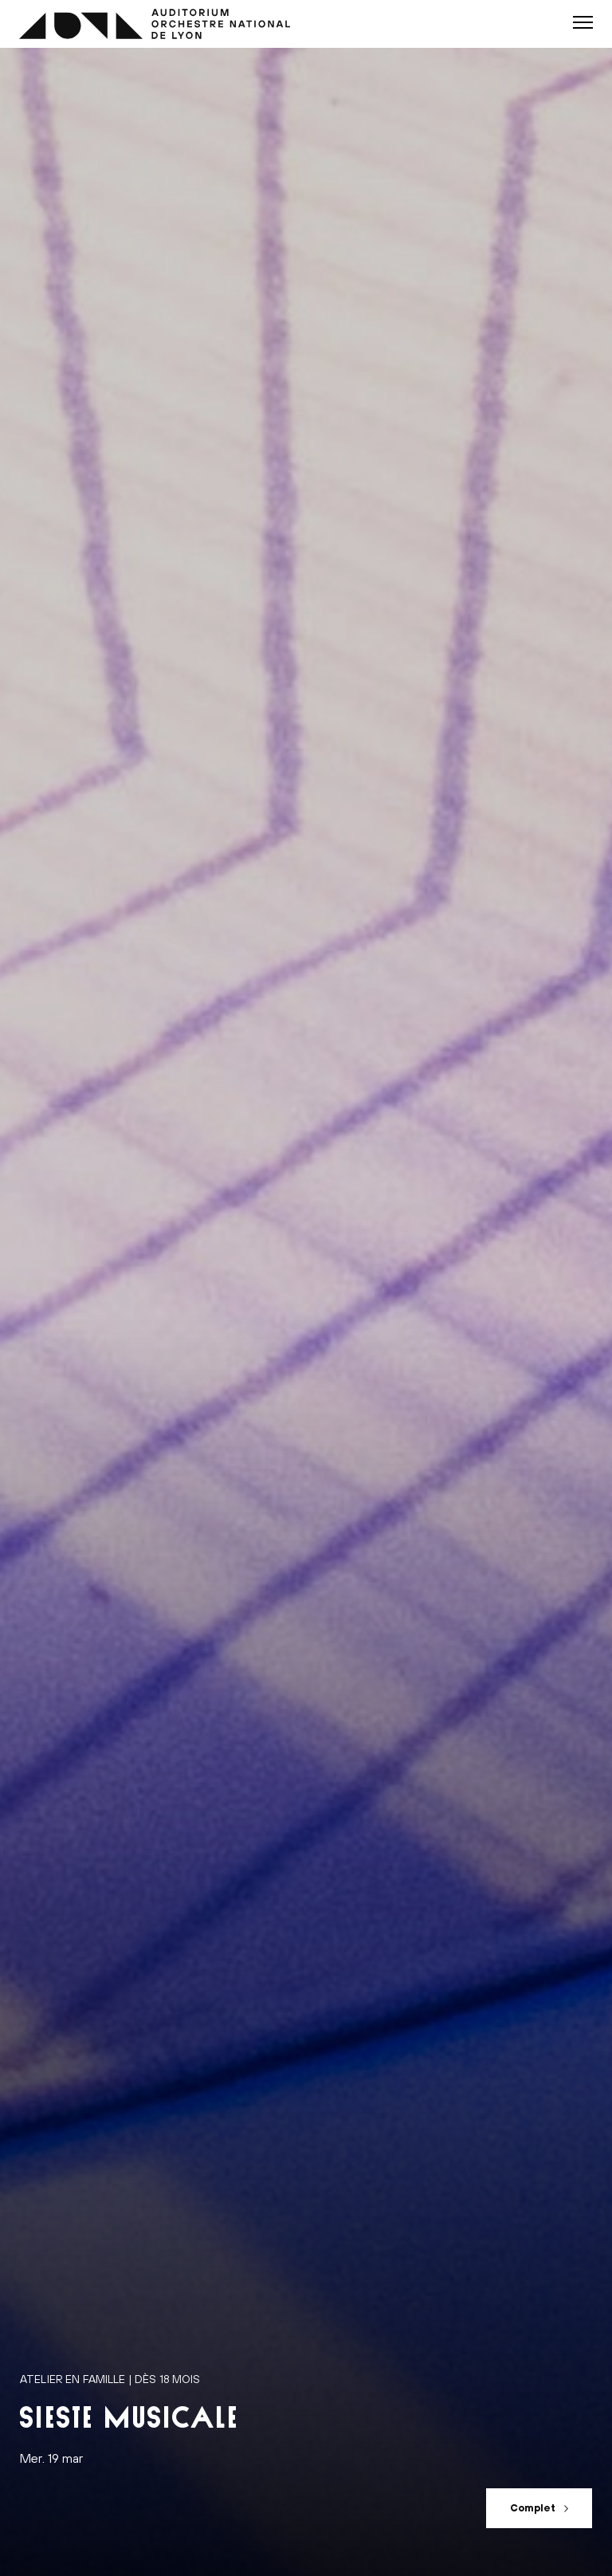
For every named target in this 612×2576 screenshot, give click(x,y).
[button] (583, 22)
